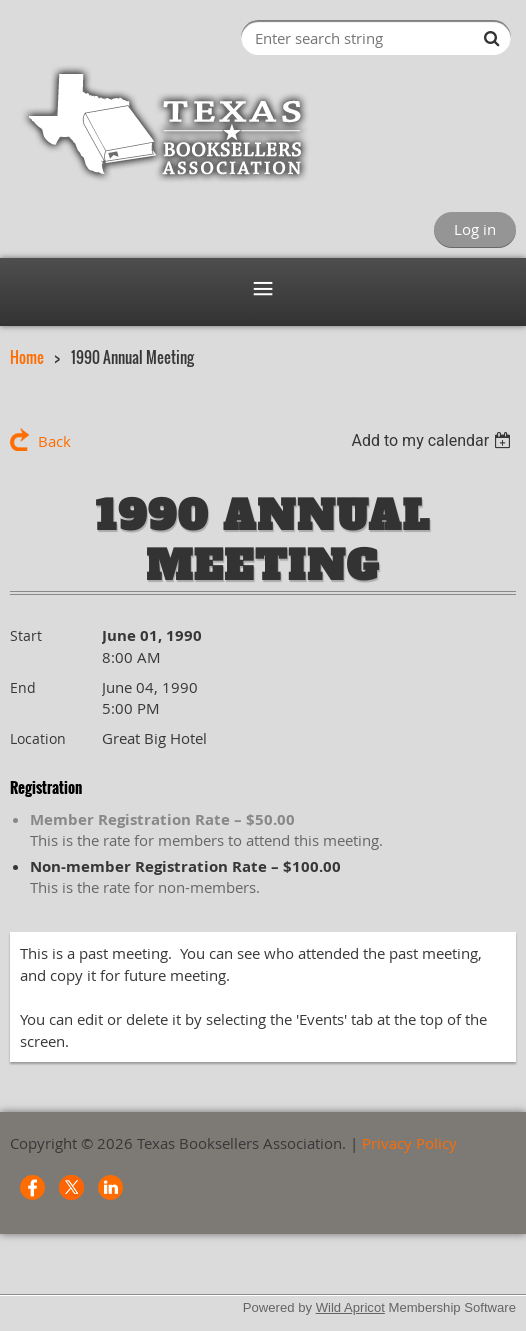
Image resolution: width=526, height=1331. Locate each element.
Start (26, 635)
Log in (475, 229)
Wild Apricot (350, 1307)
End (23, 687)
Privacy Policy (409, 1143)
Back (54, 441)
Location (38, 738)
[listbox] (433, 440)
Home (27, 357)
